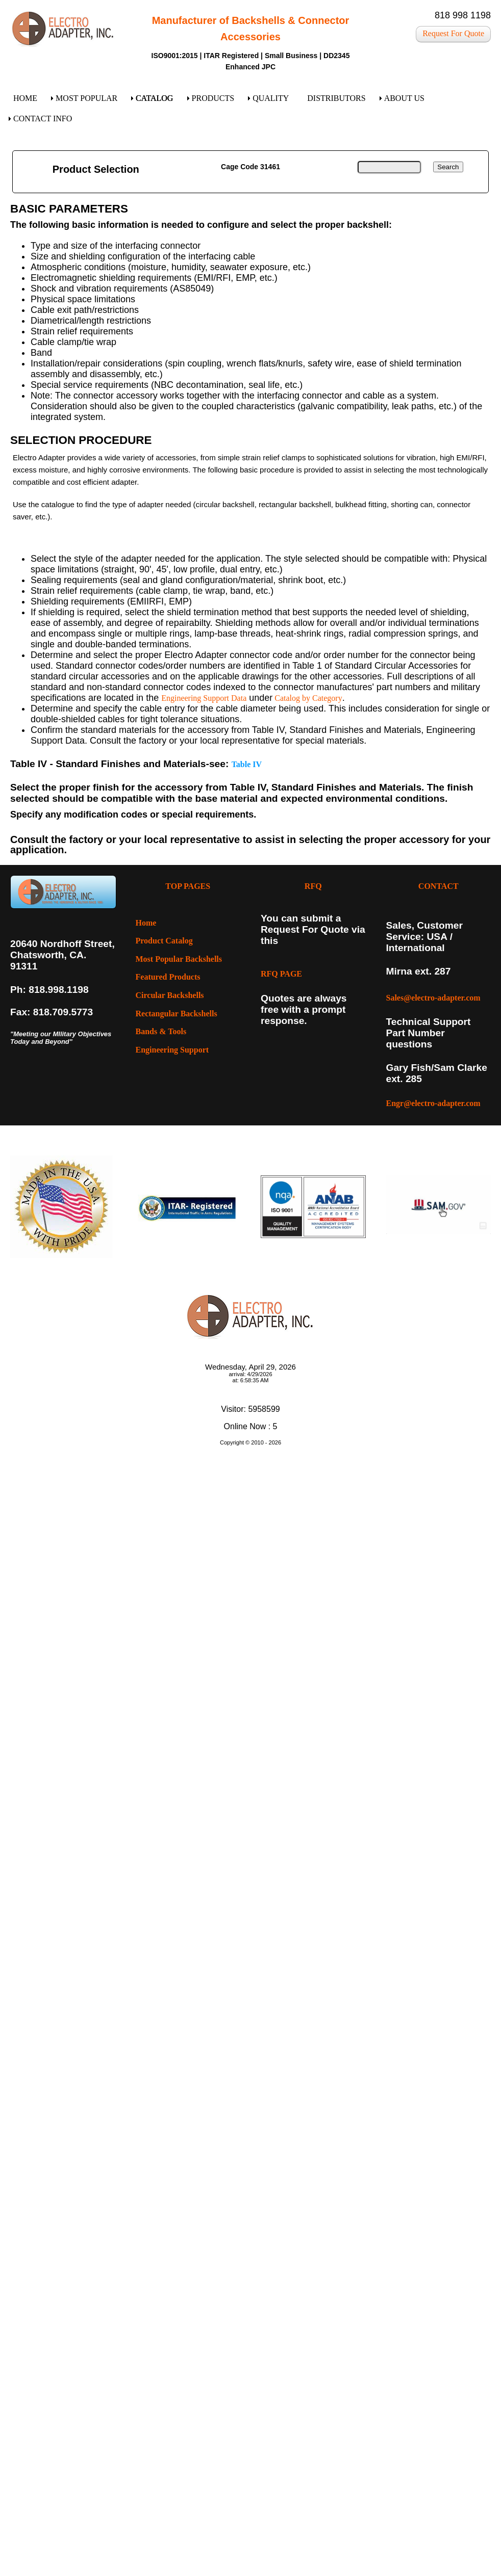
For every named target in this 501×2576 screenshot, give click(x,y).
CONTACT (438, 886)
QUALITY (271, 98)
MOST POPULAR (86, 98)
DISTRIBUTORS (336, 98)
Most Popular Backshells (179, 959)
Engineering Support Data (203, 698)
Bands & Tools (161, 1031)
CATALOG (154, 98)
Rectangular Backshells (176, 1013)
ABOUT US (404, 98)
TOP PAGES (187, 886)
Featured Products (168, 976)
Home (146, 922)
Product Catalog (164, 940)
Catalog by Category (307, 698)
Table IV (247, 764)
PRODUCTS (213, 98)
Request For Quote (453, 33)
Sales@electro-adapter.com (433, 997)
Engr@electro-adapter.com (433, 1103)
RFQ (313, 886)
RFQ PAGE (281, 973)
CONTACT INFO (42, 118)
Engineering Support (172, 1049)
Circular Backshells (170, 995)
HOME (25, 98)
